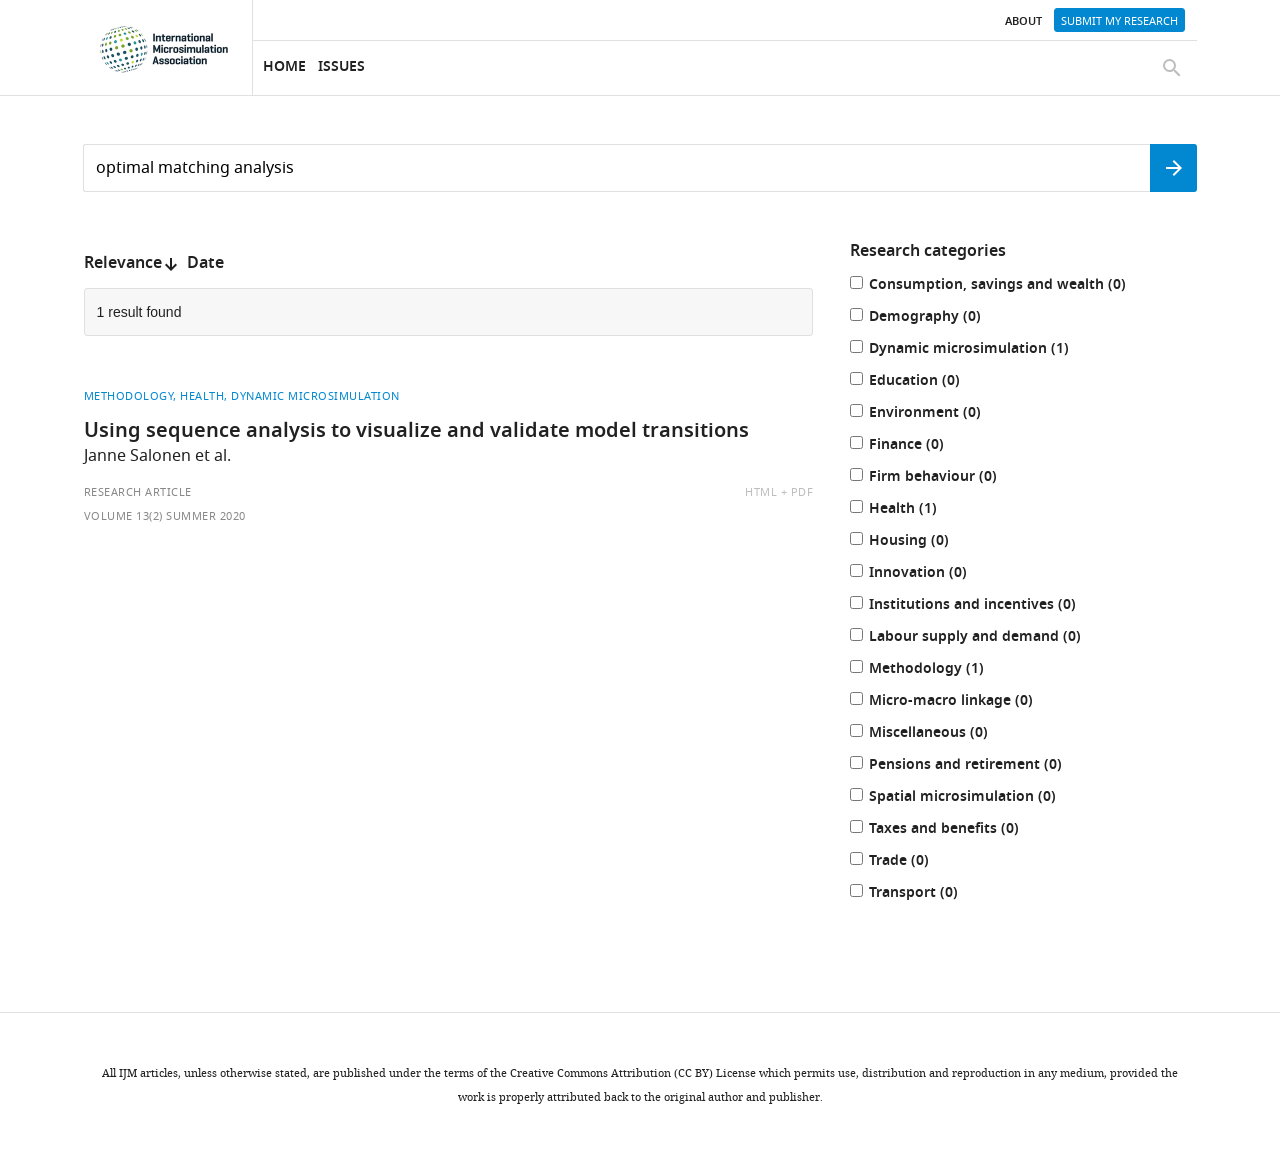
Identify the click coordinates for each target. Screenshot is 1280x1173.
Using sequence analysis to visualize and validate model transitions (416, 432)
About (1023, 22)
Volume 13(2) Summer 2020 (165, 516)
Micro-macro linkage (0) (962, 702)
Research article (138, 492)
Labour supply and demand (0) (986, 638)
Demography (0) (936, 318)
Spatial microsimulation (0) (973, 798)
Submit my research (1119, 21)
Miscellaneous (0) (939, 734)
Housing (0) (920, 542)
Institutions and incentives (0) (983, 606)
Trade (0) (910, 862)
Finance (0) (917, 446)
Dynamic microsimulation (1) (980, 350)
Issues (341, 67)
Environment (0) (936, 414)
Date (205, 264)
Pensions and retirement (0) (976, 766)
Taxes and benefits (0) (955, 830)
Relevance (123, 264)
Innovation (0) (929, 574)
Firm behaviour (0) (944, 478)
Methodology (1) (937, 670)
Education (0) (925, 382)
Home (284, 67)
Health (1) (914, 510)
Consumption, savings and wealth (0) (1008, 286)
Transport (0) (924, 894)
